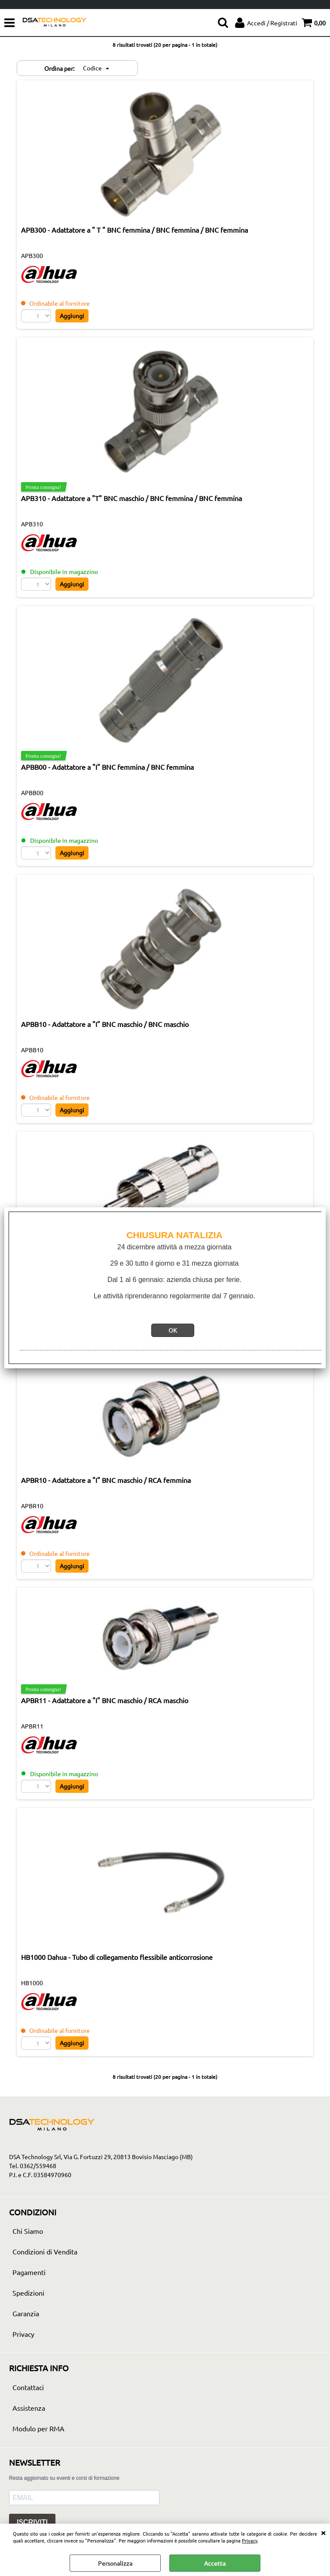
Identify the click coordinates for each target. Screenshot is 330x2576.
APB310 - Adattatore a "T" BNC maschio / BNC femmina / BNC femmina (131, 498)
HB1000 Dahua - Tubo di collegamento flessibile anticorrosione (117, 1957)
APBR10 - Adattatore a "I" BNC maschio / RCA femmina (106, 1480)
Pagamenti (29, 2272)
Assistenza (28, 2408)
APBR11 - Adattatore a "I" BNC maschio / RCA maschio (104, 1700)
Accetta (215, 2563)
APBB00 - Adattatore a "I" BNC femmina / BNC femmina (107, 766)
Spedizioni (28, 2293)
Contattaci (28, 2387)
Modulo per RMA (38, 2428)
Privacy (249, 2540)
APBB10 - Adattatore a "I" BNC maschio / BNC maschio (105, 1024)
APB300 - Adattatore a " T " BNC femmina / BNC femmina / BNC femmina (134, 229)
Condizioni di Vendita (44, 2252)
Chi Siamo (27, 2231)
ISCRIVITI (32, 2522)
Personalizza (115, 2563)
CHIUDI (323, 2532)
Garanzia (25, 2313)
